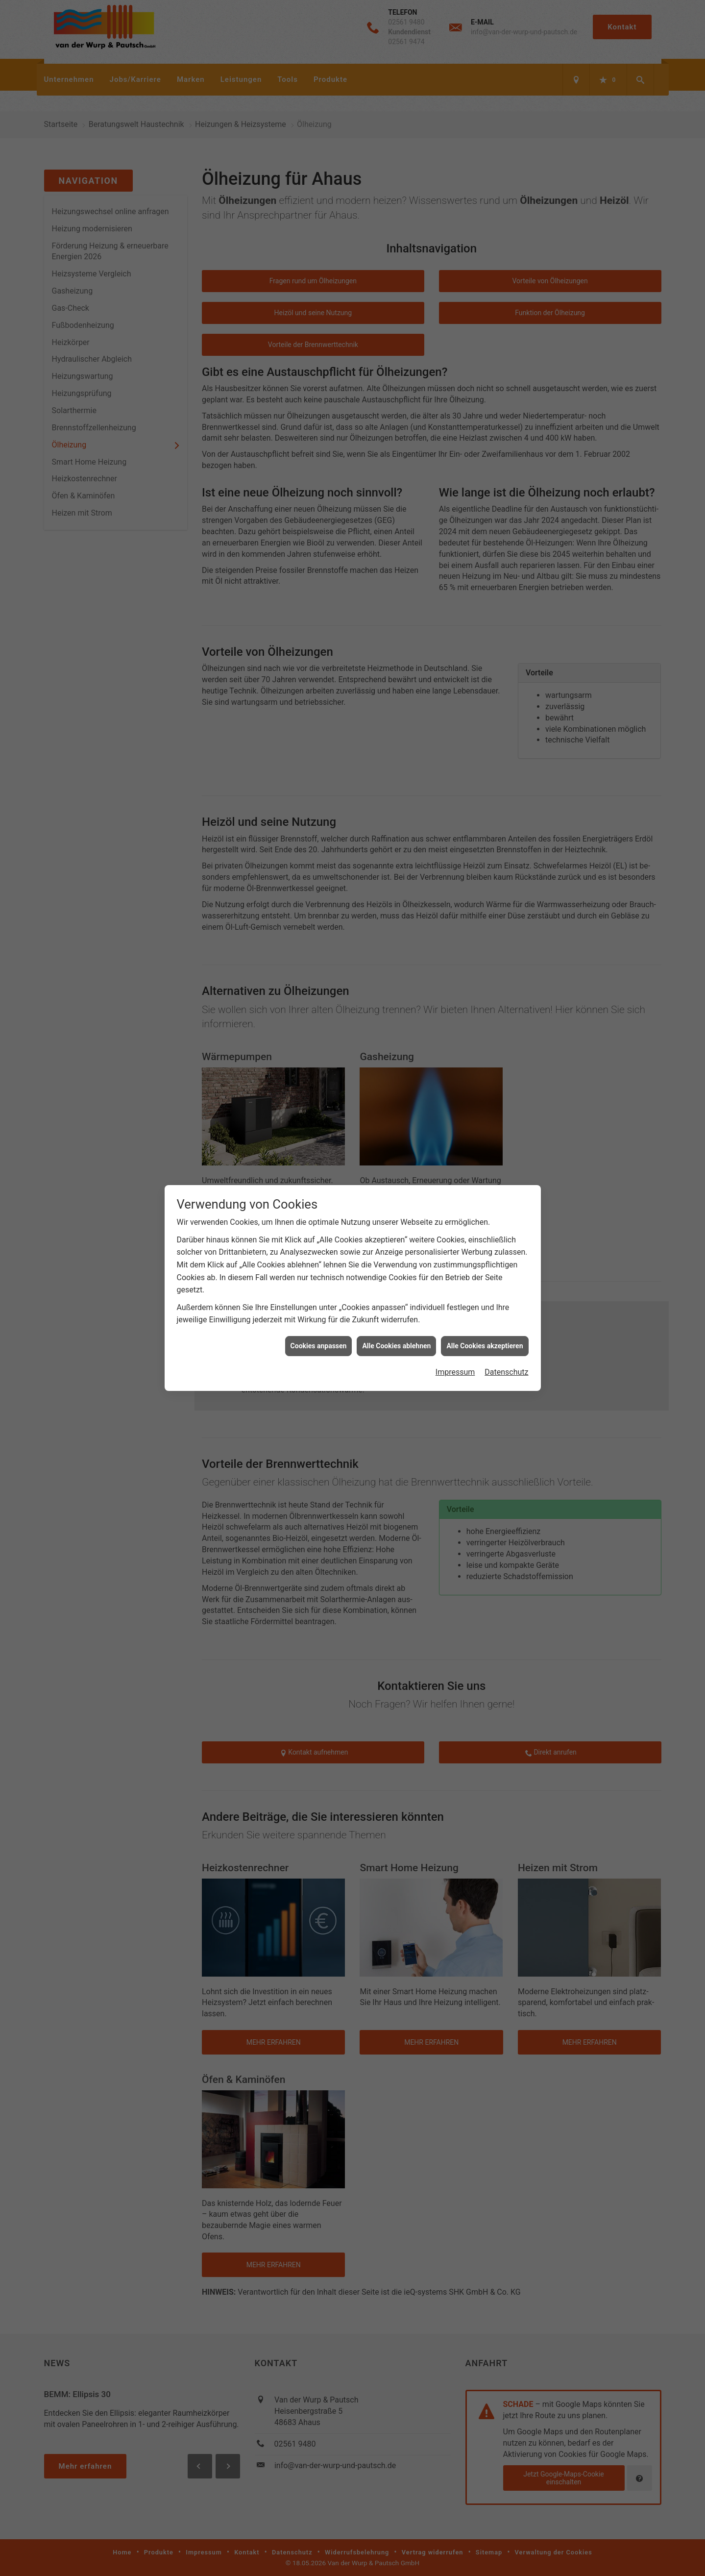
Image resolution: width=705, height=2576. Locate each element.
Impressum (455, 1045)
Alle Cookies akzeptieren (484, 1019)
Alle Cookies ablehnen (396, 1019)
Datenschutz (506, 1045)
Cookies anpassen (319, 1019)
